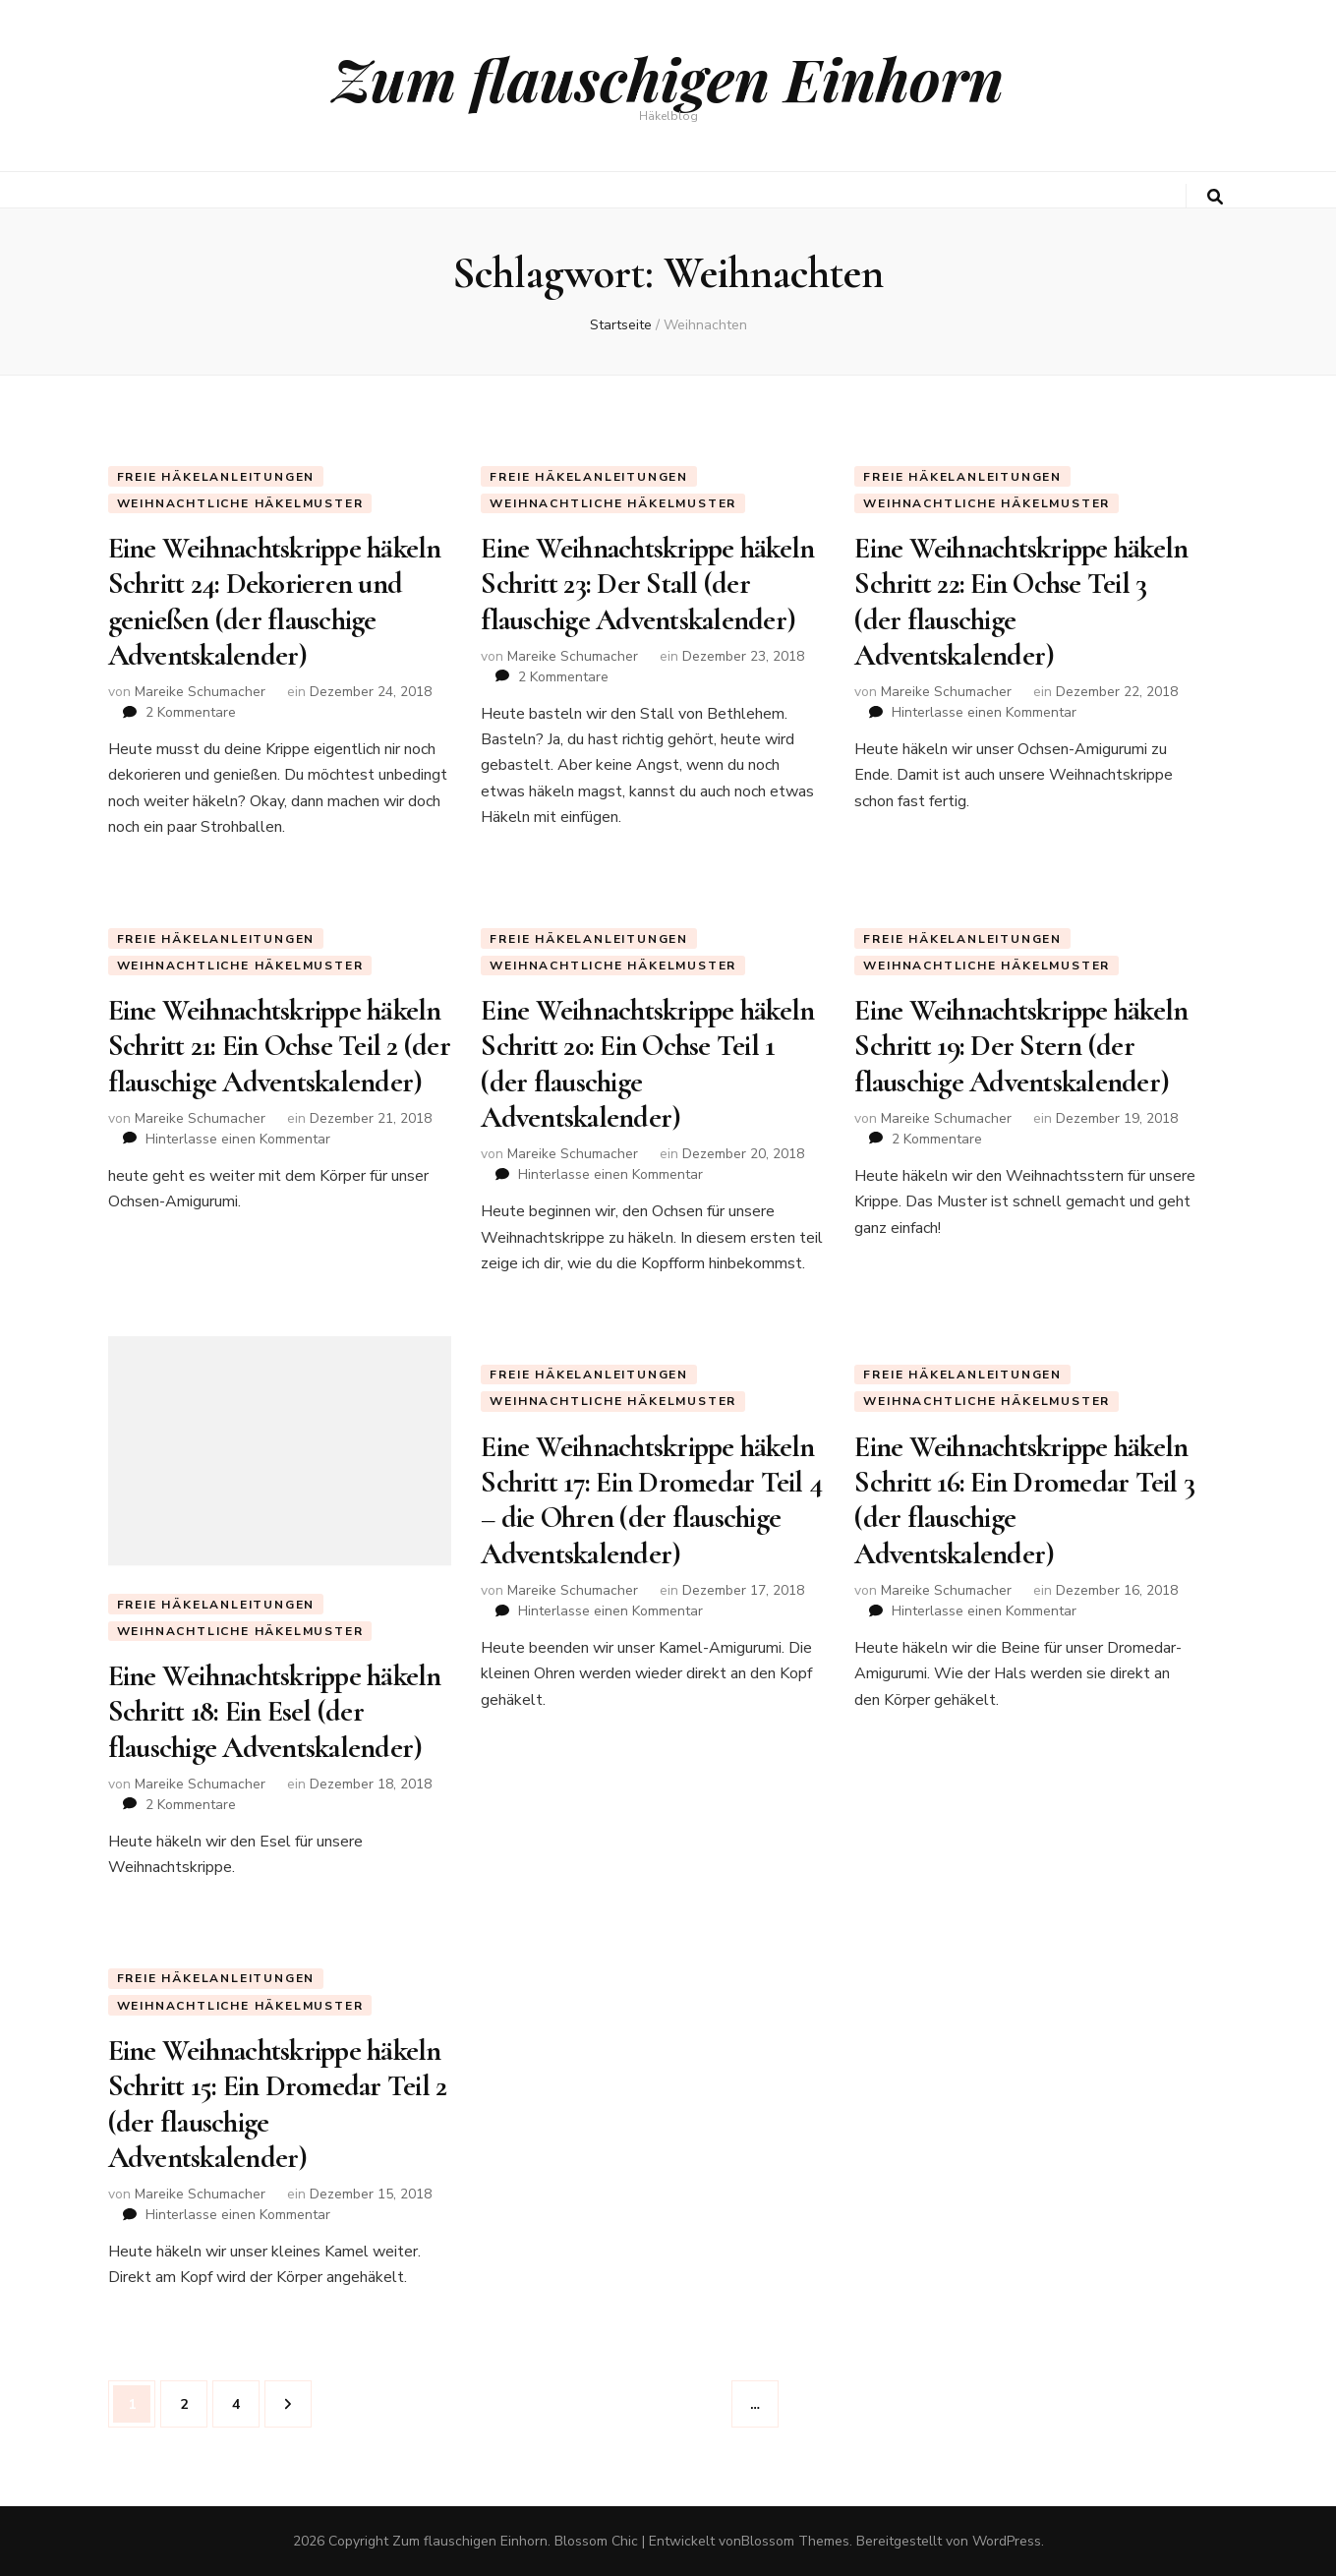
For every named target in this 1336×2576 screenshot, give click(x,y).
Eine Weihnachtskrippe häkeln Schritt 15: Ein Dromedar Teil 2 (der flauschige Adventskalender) (277, 2104)
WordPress (1006, 2541)
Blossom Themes (795, 2541)
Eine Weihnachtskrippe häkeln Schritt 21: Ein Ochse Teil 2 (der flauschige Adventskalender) (279, 1046)
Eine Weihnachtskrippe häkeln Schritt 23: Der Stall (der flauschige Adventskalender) (647, 584)
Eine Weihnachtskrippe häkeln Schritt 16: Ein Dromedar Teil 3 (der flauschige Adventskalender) (1024, 1500)
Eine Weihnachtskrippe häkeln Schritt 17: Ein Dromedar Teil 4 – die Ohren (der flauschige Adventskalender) (651, 1500)
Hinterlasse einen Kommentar (984, 712)
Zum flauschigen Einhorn (668, 77)
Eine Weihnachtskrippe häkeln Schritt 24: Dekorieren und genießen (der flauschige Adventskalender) (274, 601)
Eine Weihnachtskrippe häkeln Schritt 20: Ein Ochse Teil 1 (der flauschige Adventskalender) (647, 1064)
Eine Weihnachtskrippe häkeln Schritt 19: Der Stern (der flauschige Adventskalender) (1021, 1046)
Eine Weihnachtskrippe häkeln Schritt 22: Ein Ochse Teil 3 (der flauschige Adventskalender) (1021, 601)
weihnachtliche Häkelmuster (240, 503)
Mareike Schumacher (200, 691)
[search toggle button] (1215, 197)
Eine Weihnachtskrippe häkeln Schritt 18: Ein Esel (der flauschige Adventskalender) (274, 1712)
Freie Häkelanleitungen (216, 477)
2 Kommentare (190, 712)
